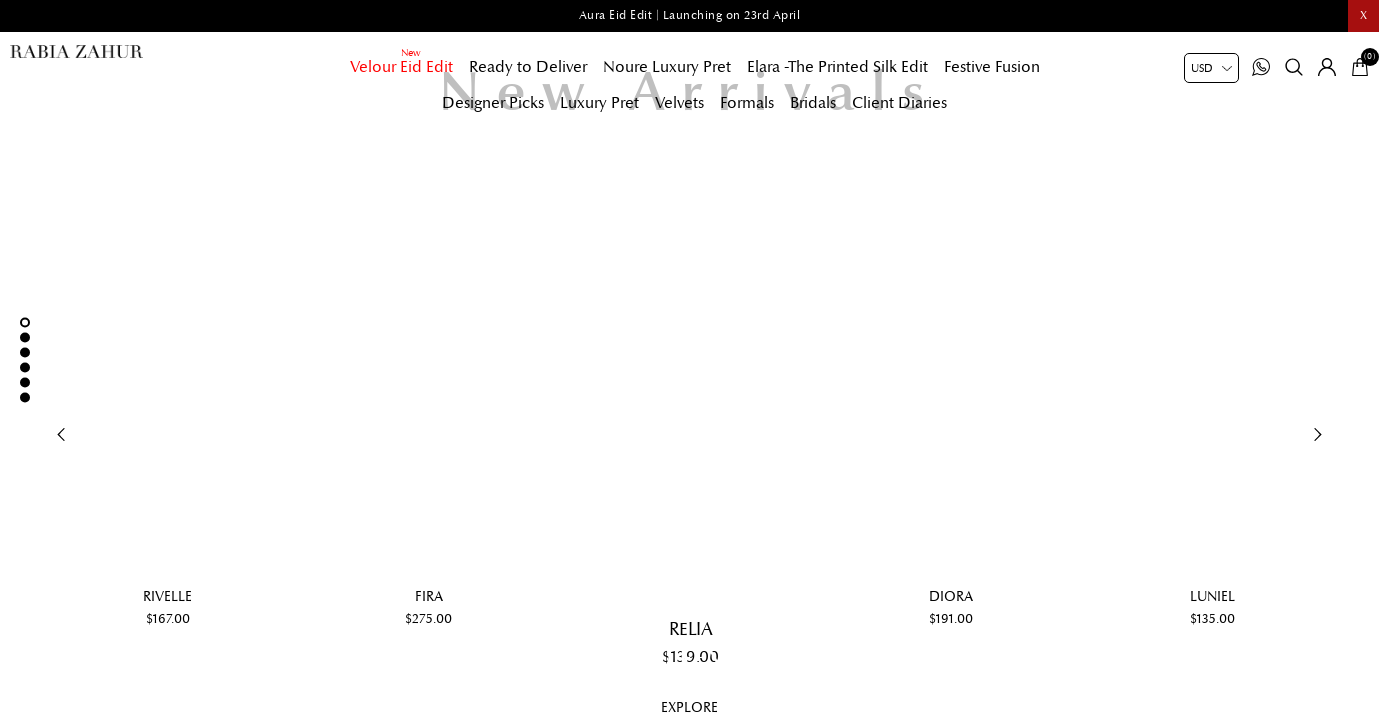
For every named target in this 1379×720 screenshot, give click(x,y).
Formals (747, 103)
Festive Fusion (992, 67)
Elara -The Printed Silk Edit (837, 67)
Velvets (679, 103)
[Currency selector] (1211, 68)
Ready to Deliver (528, 67)
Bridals (813, 103)
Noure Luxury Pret (667, 67)
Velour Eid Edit (401, 67)
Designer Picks (493, 103)
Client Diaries (899, 103)
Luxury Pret (599, 103)
